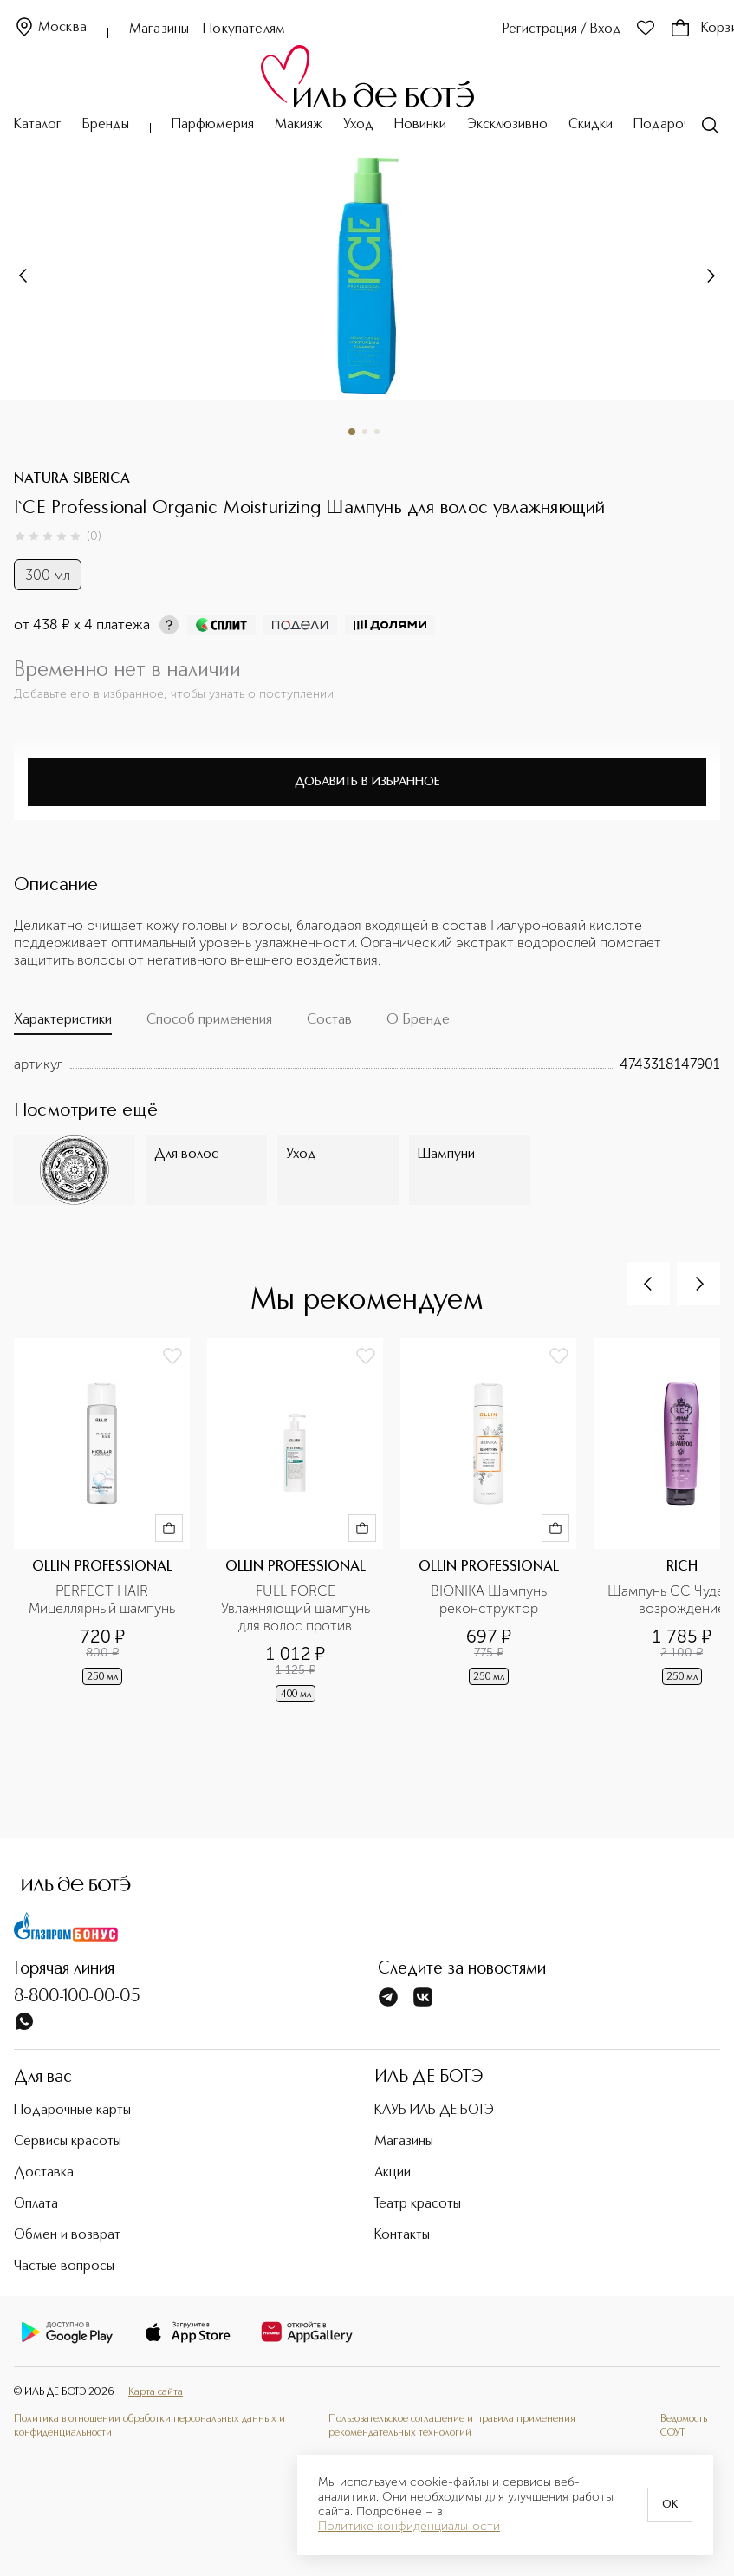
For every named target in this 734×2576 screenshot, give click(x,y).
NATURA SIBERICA (72, 479)
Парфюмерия (213, 125)
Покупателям (244, 29)
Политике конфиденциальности (409, 2527)
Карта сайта (155, 2392)
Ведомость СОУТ (683, 2426)
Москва (50, 28)
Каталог (38, 125)
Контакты (402, 2235)
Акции (392, 2173)
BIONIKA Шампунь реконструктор (490, 1600)
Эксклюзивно (507, 125)
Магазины (159, 29)
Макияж (298, 125)
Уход (358, 125)
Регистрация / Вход (562, 29)
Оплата (36, 2204)
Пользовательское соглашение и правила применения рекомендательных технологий (451, 2426)
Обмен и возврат (67, 2235)
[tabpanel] (367, 1064)
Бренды (105, 125)
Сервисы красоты (67, 2142)
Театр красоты (417, 2204)
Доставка (44, 2173)
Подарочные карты (72, 2110)
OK (670, 2505)
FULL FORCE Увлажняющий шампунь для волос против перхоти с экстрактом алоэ (297, 1609)
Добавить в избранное (367, 782)
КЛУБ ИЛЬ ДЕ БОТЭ (434, 2110)
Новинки (420, 125)
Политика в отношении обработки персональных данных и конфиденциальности (149, 2426)
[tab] (63, 1024)
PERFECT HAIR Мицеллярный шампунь (102, 1600)
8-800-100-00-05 (77, 1997)
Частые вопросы (64, 2267)
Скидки (590, 125)
